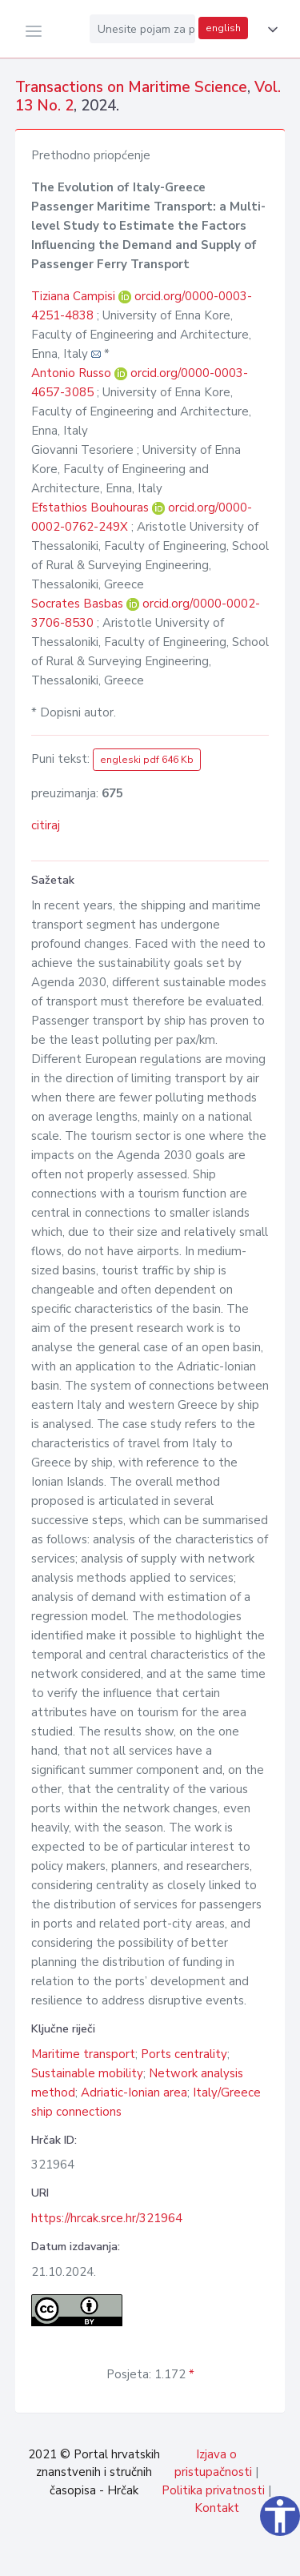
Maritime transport (83, 2054)
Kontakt (216, 2508)
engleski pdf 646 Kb (147, 759)
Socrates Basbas (78, 604)
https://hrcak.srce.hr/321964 (106, 2218)
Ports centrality (184, 2054)
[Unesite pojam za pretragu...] (142, 29)
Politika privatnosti (213, 2490)
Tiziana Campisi (74, 296)
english (223, 28)
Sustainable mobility (87, 2073)
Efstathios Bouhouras (91, 508)
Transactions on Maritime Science (131, 87)
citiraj (45, 825)
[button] (269, 30)
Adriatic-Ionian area (134, 2092)
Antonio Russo (72, 373)
